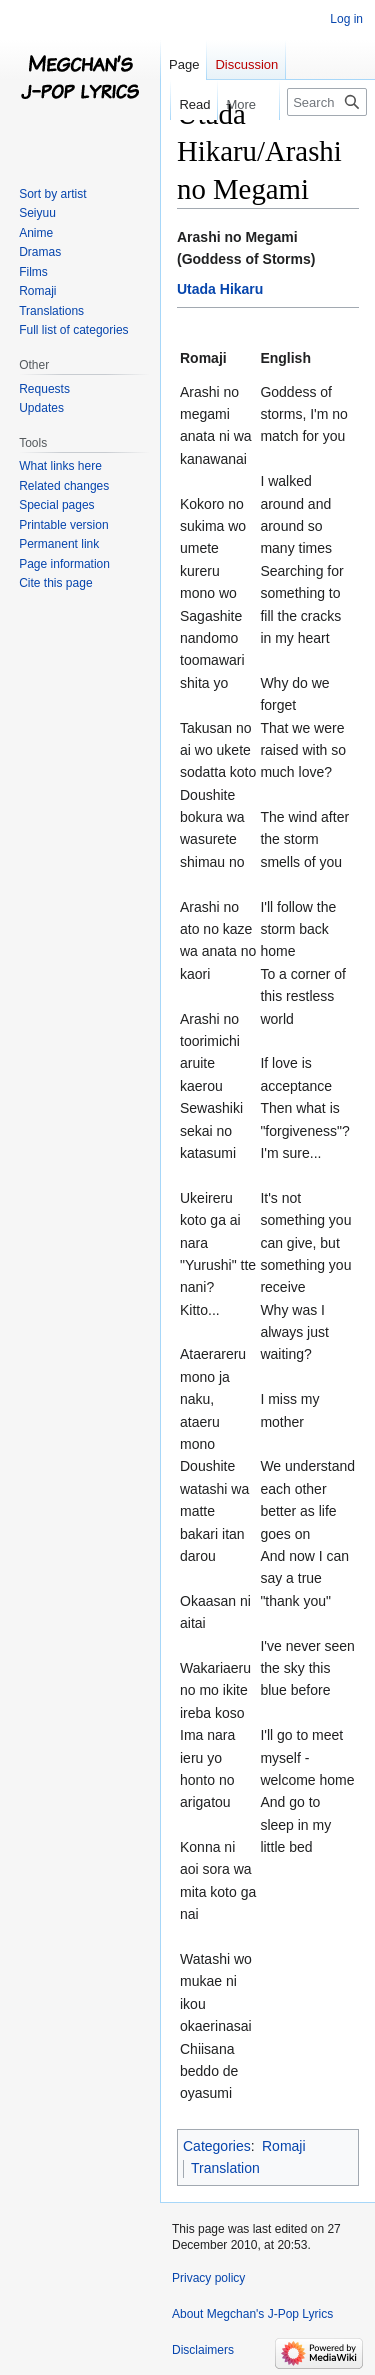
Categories (217, 2146)
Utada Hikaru (220, 289)
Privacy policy (208, 2278)
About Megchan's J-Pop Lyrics (252, 2314)
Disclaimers (203, 2350)
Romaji (284, 2146)
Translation (225, 2168)
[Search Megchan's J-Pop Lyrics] (327, 102)
